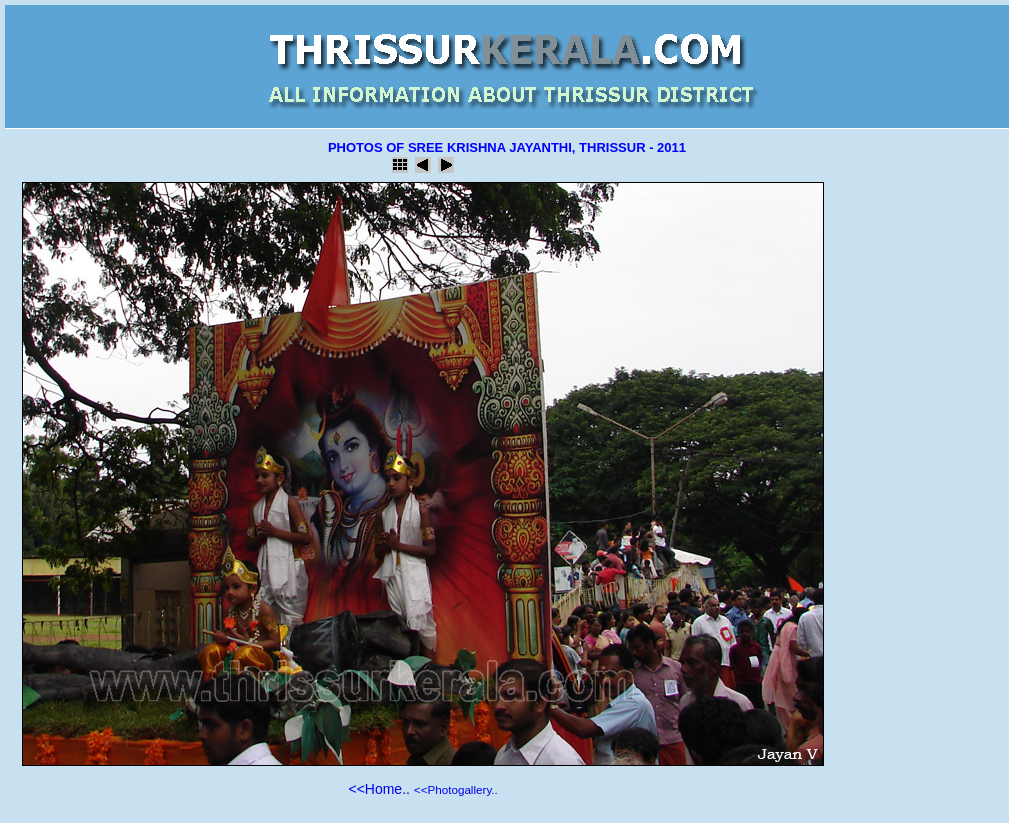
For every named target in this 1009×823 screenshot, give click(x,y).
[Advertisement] (921, 486)
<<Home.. (378, 789)
